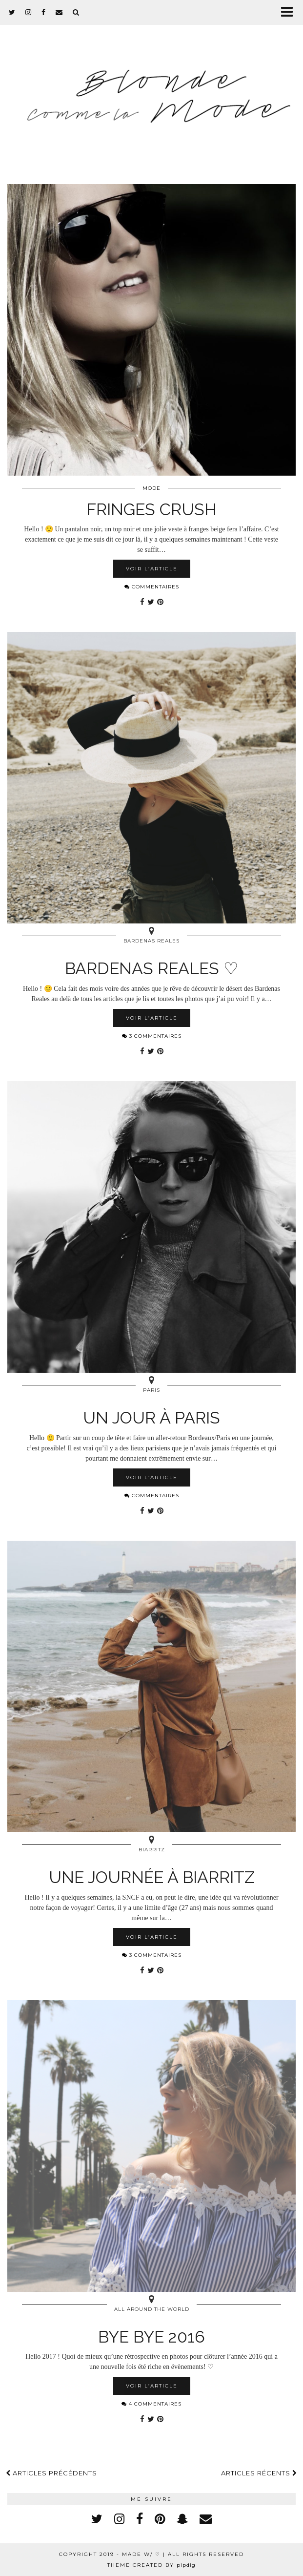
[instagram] (28, 12)
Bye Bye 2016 (151, 2336)
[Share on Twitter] (151, 602)
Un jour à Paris (151, 1417)
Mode (151, 488)
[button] (290, 12)
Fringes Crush (151, 509)
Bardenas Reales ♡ (151, 968)
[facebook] (43, 12)
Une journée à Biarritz (152, 1877)
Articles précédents (51, 2473)
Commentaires (151, 587)
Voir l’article (152, 568)
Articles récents (259, 2473)
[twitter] (12, 12)
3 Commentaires (152, 1036)
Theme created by (151, 2565)
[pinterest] (160, 2519)
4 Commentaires (151, 2404)
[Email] (59, 12)
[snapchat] (182, 2519)
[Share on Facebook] (142, 602)
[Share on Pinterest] (160, 602)
